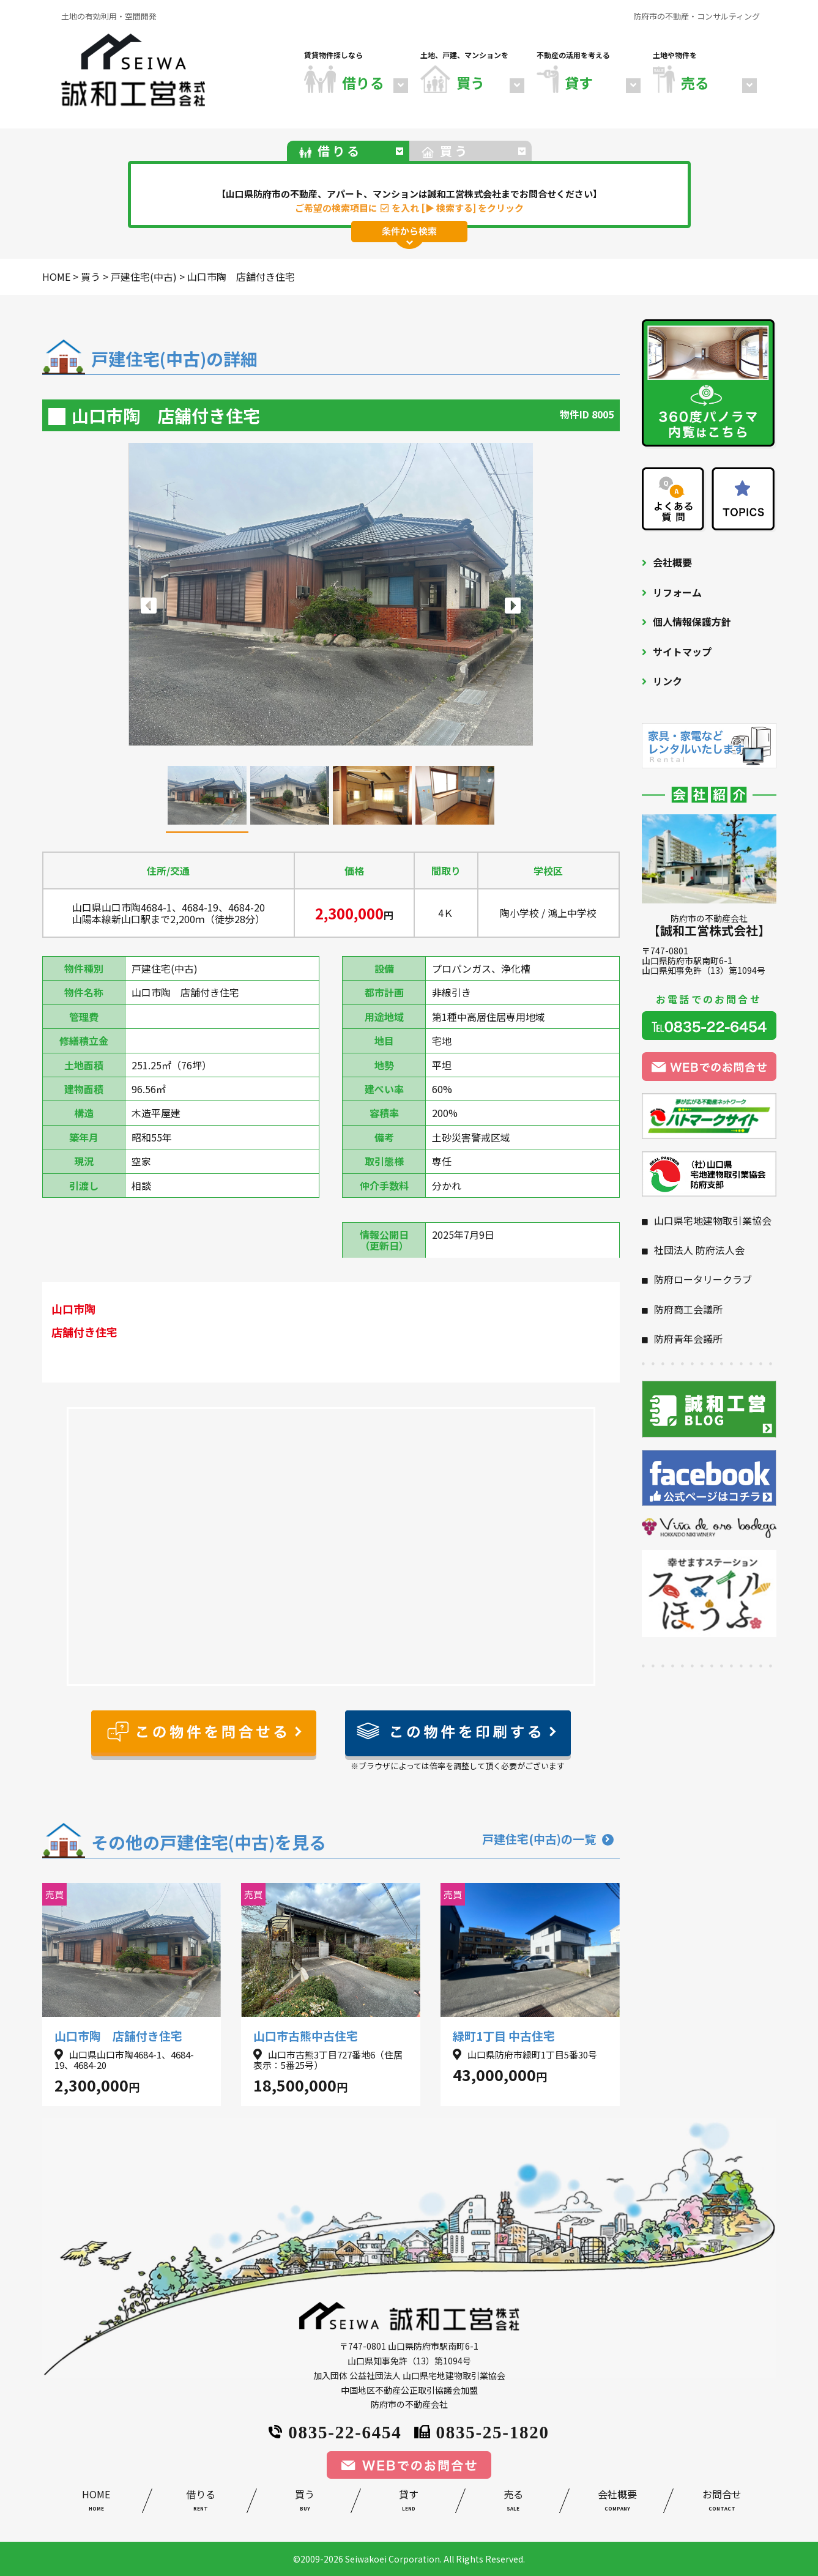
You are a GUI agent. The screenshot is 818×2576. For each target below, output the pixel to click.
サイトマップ (682, 651)
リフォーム (677, 592)
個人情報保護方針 (692, 621)
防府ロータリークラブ (703, 1279)
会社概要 (672, 562)
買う (305, 2502)
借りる (201, 2502)
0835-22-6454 (335, 2430)
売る (513, 2502)
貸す (409, 2502)
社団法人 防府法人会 (699, 1249)
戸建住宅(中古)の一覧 (548, 1839)
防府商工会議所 (688, 1309)
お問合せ (721, 2502)
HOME (96, 2502)
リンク (667, 681)
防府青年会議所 (688, 1338)
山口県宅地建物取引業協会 (713, 1220)
